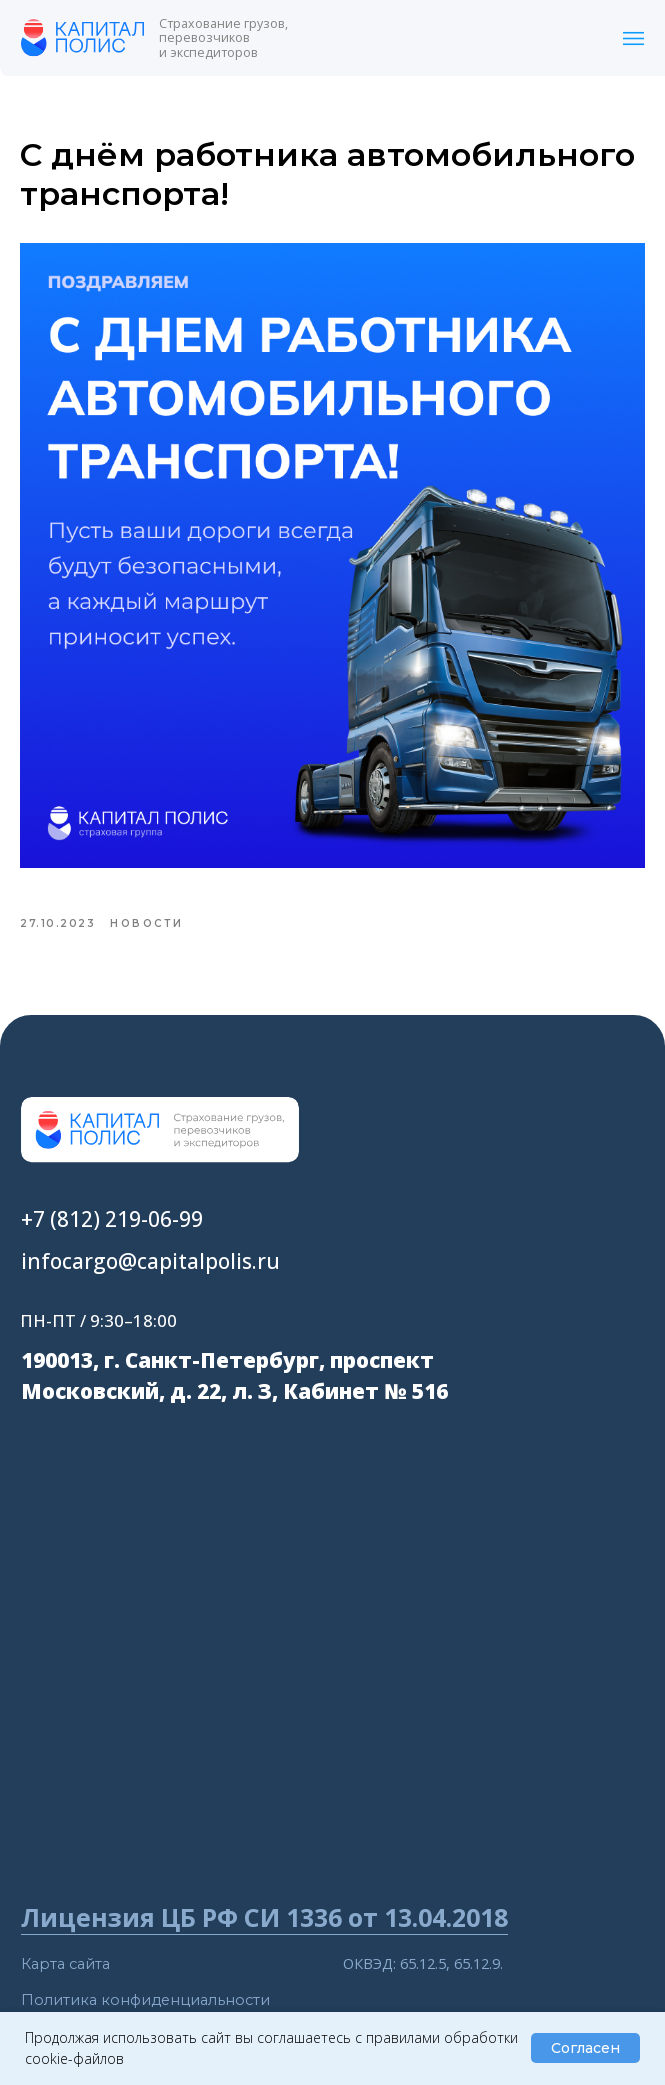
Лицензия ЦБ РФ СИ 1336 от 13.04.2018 (264, 1940)
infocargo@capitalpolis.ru (150, 1283)
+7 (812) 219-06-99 (112, 1242)
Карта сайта (65, 1987)
